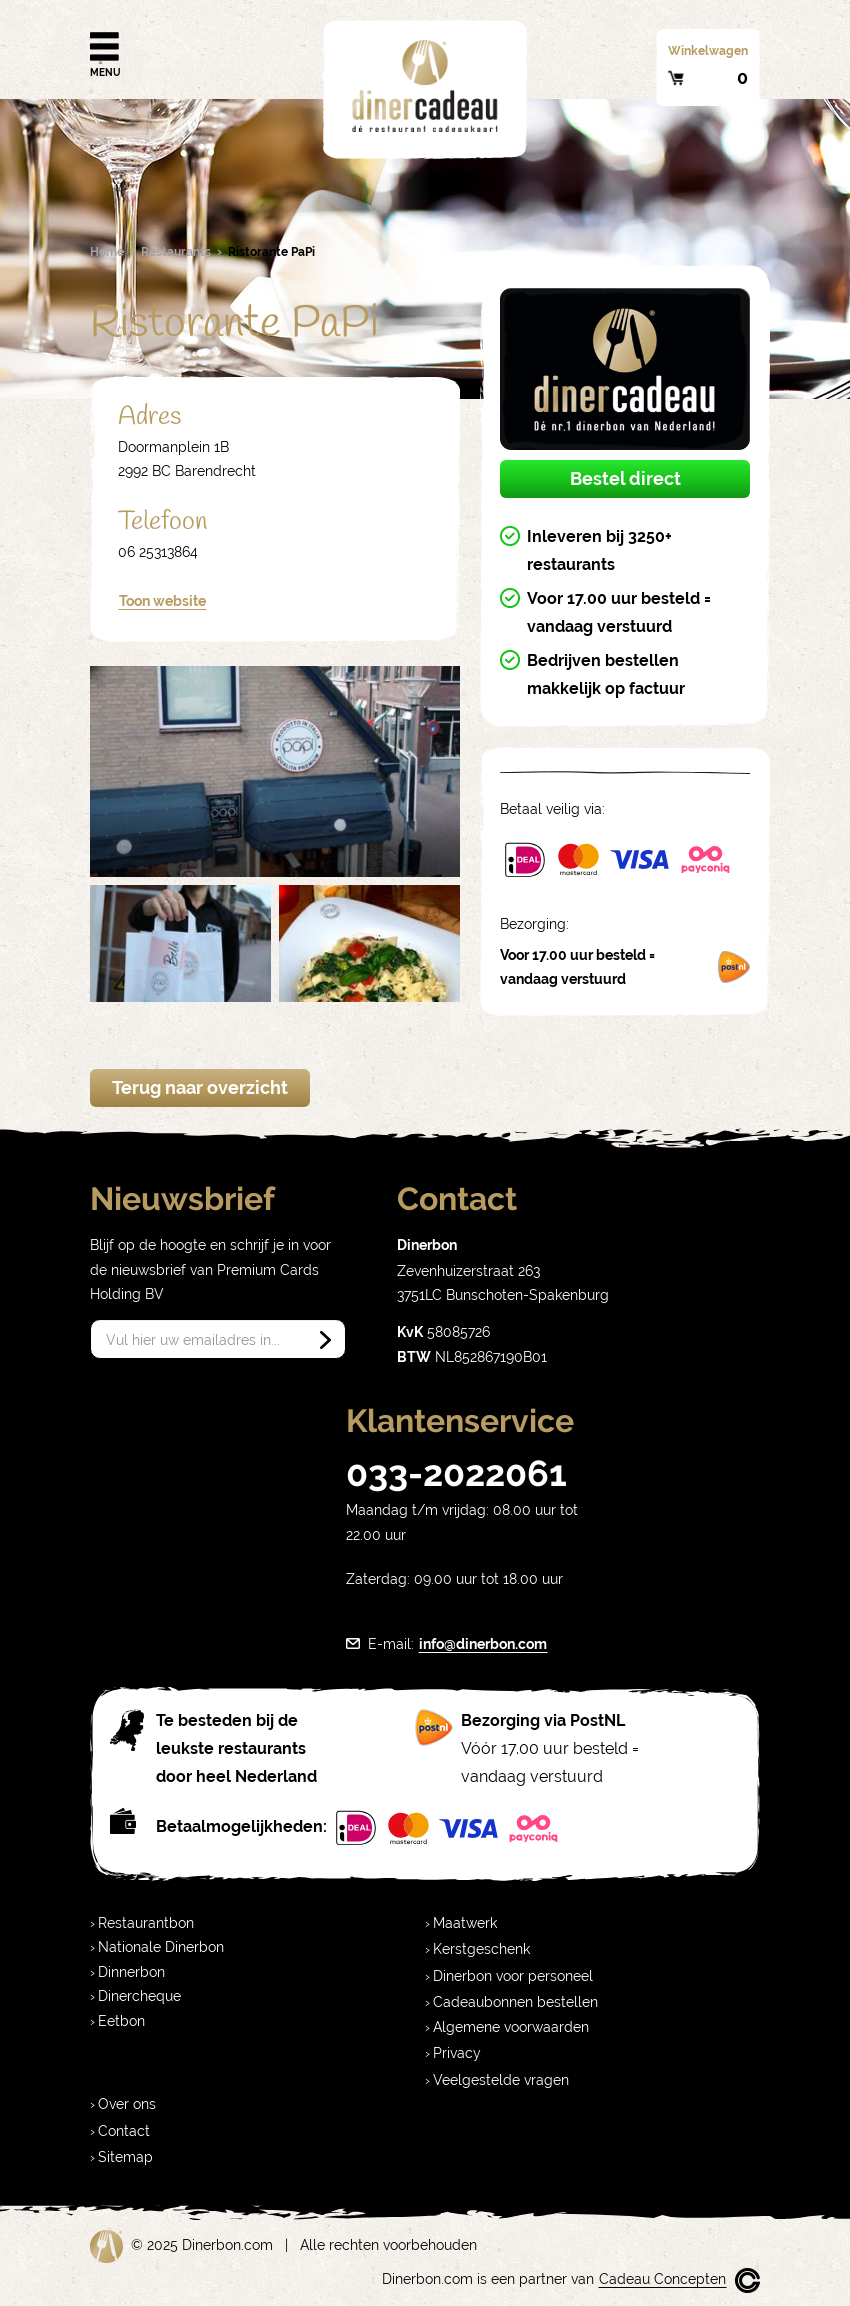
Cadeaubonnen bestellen (515, 2002)
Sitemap (125, 2157)
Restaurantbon (146, 1923)
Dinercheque (139, 1996)
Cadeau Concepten (662, 2279)
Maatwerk (465, 1923)
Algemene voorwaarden (511, 2027)
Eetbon (121, 2021)
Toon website (162, 601)
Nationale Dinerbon (161, 1947)
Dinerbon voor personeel (513, 1976)
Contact (124, 2131)
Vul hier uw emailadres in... (193, 1340)
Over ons (127, 2104)
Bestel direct (625, 478)
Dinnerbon (131, 1972)
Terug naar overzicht (200, 1087)
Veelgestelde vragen (501, 2080)
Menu (104, 48)
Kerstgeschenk (481, 1949)
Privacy (457, 2053)
